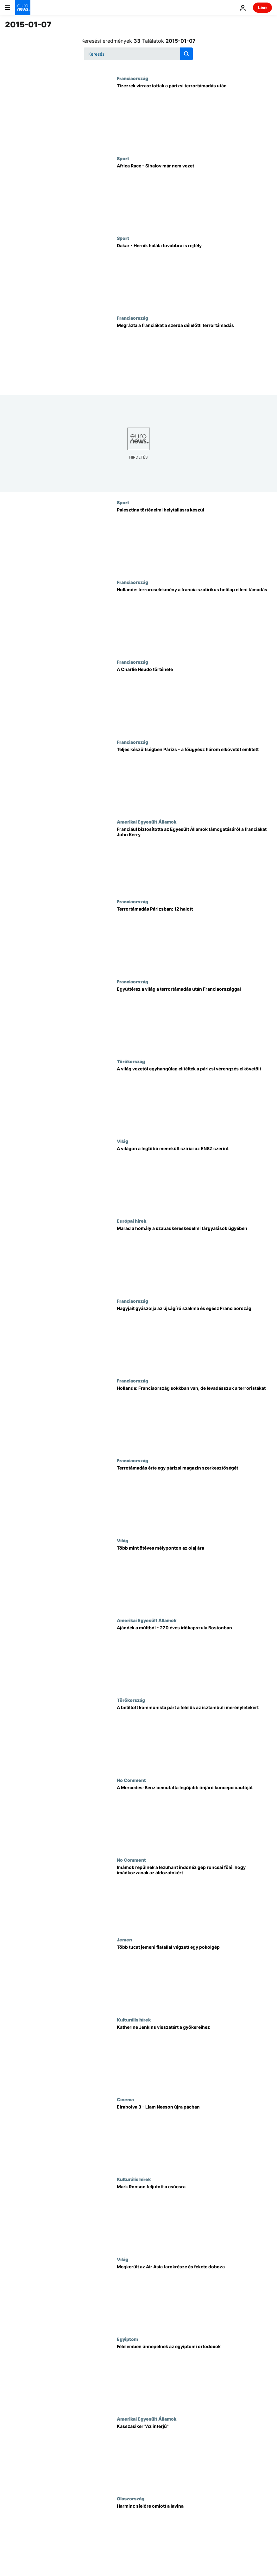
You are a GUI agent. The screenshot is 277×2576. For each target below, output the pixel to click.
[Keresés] (138, 53)
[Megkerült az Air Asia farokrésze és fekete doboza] (194, 2296)
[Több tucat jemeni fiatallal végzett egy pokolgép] (194, 1977)
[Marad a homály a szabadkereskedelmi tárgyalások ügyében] (194, 1258)
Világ (122, 1141)
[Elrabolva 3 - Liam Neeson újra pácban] (194, 2136)
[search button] (186, 53)
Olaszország (130, 2498)
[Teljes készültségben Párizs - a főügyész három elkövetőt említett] (194, 779)
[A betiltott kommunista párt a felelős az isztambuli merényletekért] (194, 1737)
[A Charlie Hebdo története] (194, 699)
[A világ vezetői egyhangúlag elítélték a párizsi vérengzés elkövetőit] (194, 1098)
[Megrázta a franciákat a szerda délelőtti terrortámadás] (194, 355)
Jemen (124, 1939)
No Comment (131, 1780)
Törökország (131, 1061)
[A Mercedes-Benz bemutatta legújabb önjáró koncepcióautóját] (194, 1817)
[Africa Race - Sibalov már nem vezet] (194, 195)
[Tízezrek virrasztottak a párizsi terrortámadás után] (194, 115)
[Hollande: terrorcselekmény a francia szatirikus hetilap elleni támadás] (194, 619)
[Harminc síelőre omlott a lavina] (194, 2536)
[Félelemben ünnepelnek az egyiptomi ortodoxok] (194, 2376)
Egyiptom (127, 2338)
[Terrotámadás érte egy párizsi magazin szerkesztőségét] (194, 1497)
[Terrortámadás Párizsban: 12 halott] (194, 938)
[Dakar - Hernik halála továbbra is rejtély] (194, 275)
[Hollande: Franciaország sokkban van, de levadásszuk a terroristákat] (194, 1418)
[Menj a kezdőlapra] (22, 7)
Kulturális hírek (134, 2019)
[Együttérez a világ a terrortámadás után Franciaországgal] (194, 1019)
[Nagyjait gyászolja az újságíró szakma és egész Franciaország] (194, 1338)
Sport (123, 158)
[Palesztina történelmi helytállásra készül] (194, 539)
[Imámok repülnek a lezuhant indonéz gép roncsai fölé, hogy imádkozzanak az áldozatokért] (194, 1897)
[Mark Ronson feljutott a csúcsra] (194, 2216)
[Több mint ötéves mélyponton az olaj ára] (194, 1577)
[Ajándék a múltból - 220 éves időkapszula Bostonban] (194, 1657)
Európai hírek (131, 1220)
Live (262, 7)
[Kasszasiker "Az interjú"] (194, 2456)
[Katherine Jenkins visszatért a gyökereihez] (194, 2057)
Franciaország (132, 78)
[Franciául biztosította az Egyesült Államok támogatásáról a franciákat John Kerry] (194, 859)
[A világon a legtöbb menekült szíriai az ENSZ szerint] (194, 1178)
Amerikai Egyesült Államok (146, 821)
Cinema (125, 2099)
